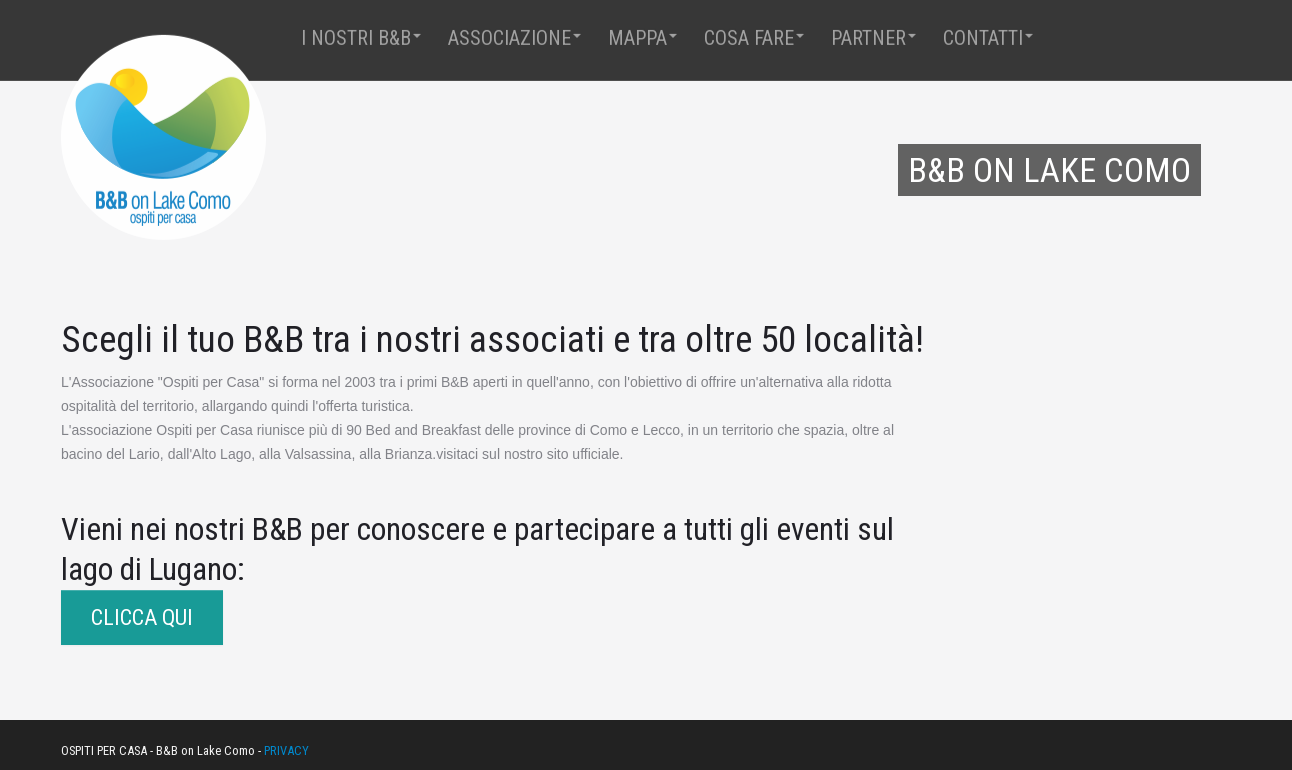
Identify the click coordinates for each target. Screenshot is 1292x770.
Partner (873, 37)
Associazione (514, 37)
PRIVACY (286, 750)
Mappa (642, 37)
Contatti (988, 37)
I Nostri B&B (361, 37)
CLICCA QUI (142, 617)
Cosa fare (754, 37)
